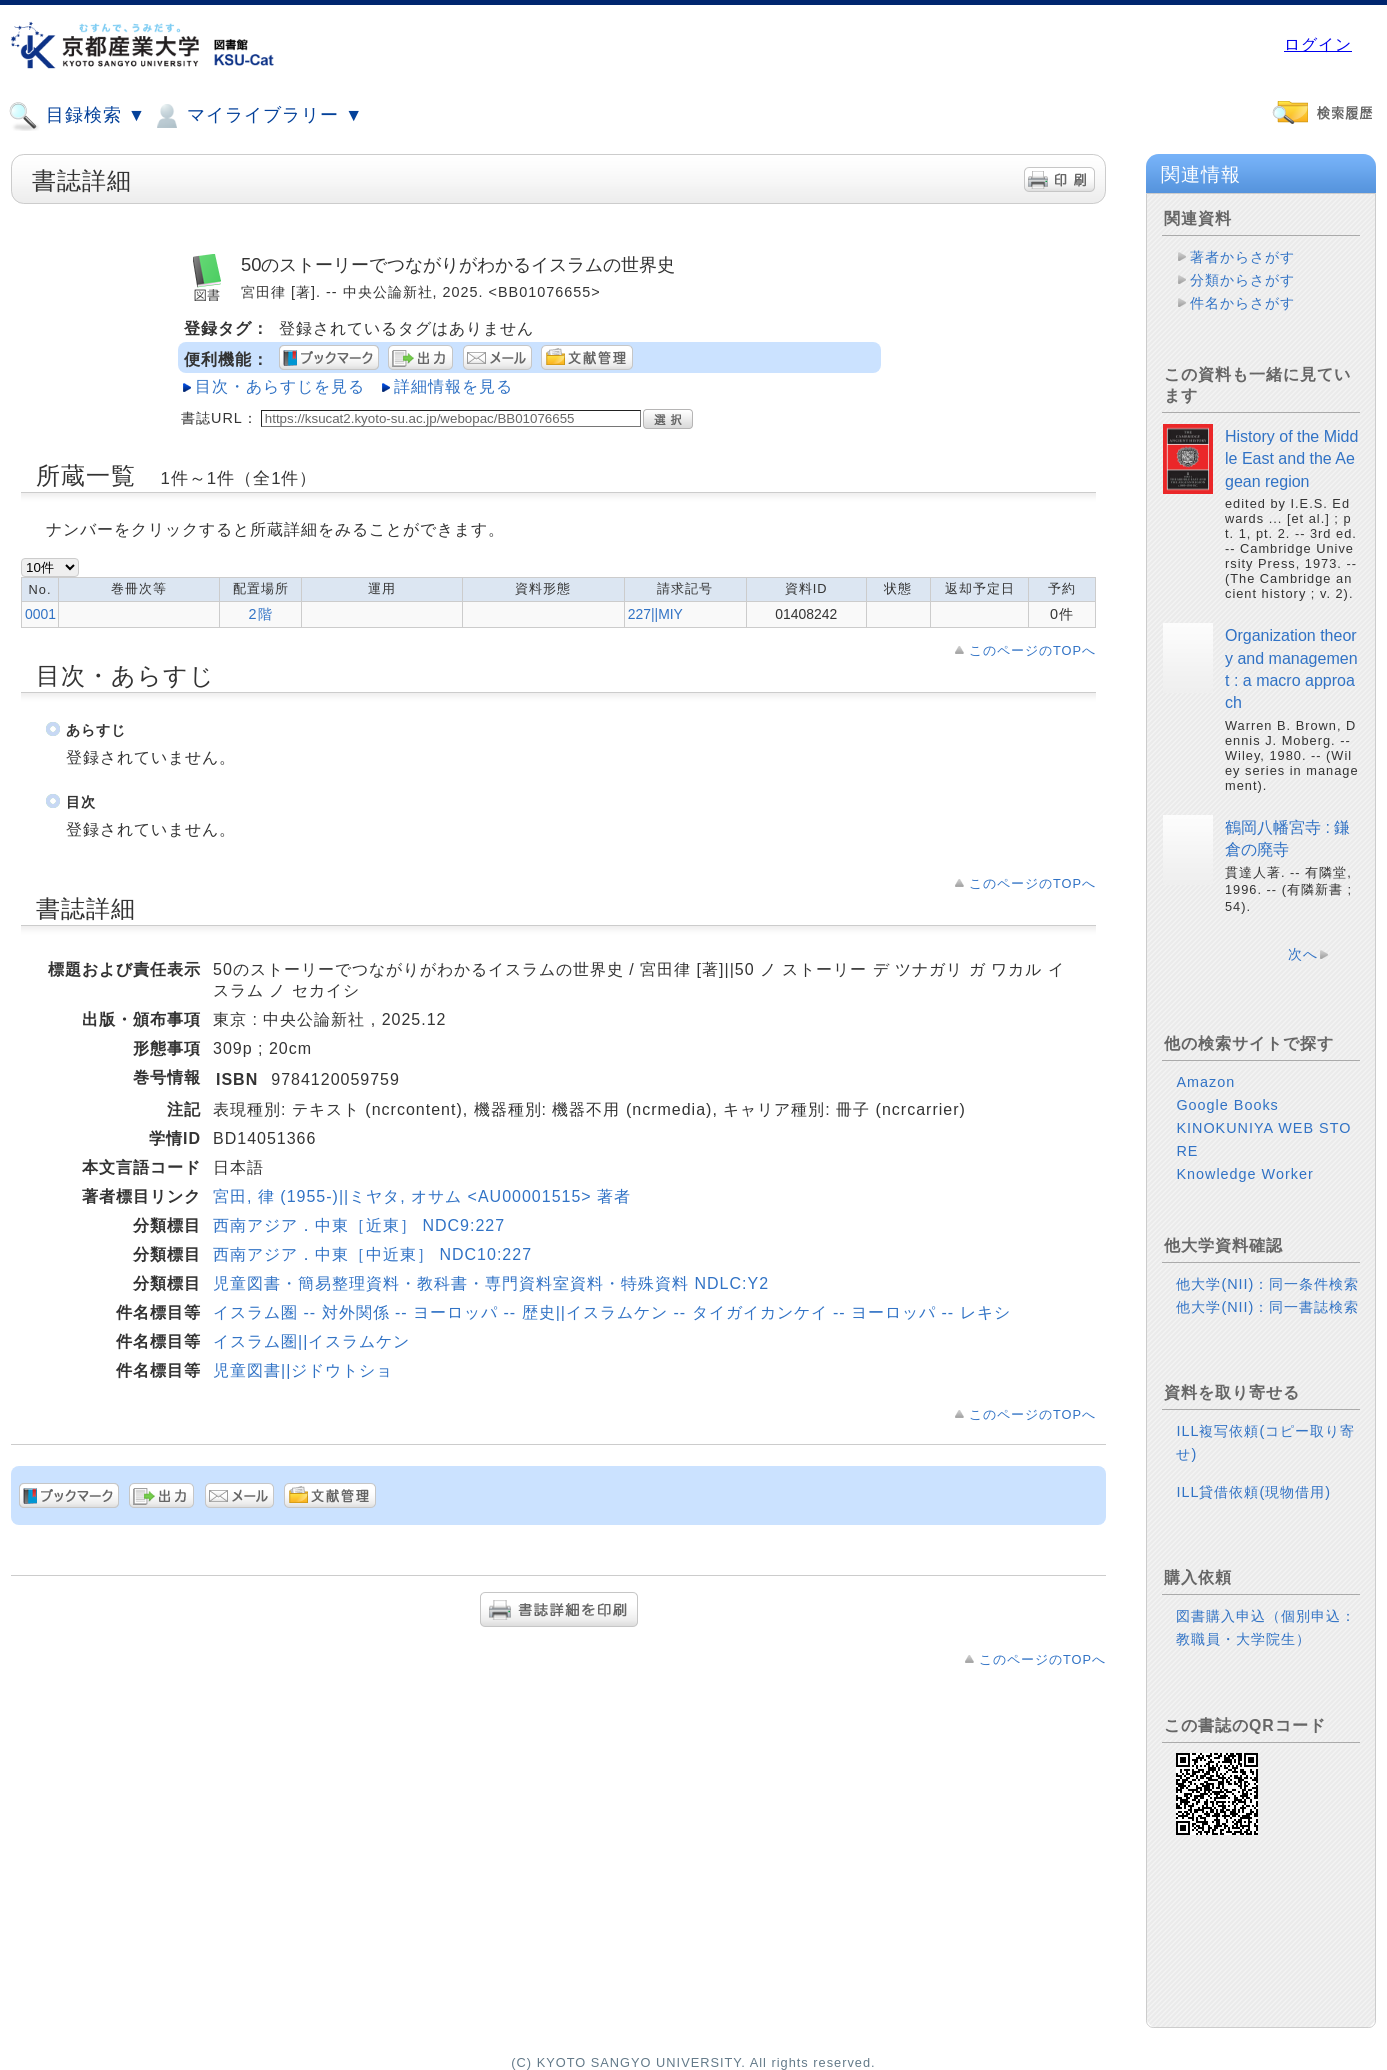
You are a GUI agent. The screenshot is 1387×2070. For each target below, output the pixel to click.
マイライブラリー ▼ (257, 116)
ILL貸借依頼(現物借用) (1253, 1492)
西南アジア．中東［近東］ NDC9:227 (359, 1225)
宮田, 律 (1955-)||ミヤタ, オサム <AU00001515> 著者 (422, 1196)
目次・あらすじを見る (280, 386)
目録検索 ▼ (77, 116)
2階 (261, 614)
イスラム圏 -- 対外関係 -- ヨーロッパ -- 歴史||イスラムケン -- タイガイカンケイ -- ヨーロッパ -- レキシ (612, 1312)
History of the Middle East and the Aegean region (1291, 459)
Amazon (1205, 1082)
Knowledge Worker (1244, 1174)
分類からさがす (1242, 280)
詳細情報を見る (453, 386)
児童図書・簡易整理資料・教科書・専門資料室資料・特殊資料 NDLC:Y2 (491, 1283)
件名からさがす (1242, 303)
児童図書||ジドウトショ (303, 1370)
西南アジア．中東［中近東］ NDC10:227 (372, 1254)
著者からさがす (1242, 257)
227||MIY (655, 614)
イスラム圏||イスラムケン (311, 1341)
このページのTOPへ (1032, 650)
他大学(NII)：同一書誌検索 (1267, 1307)
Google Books (1227, 1105)
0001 (40, 614)
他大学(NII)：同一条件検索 (1267, 1284)
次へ (1303, 954)
